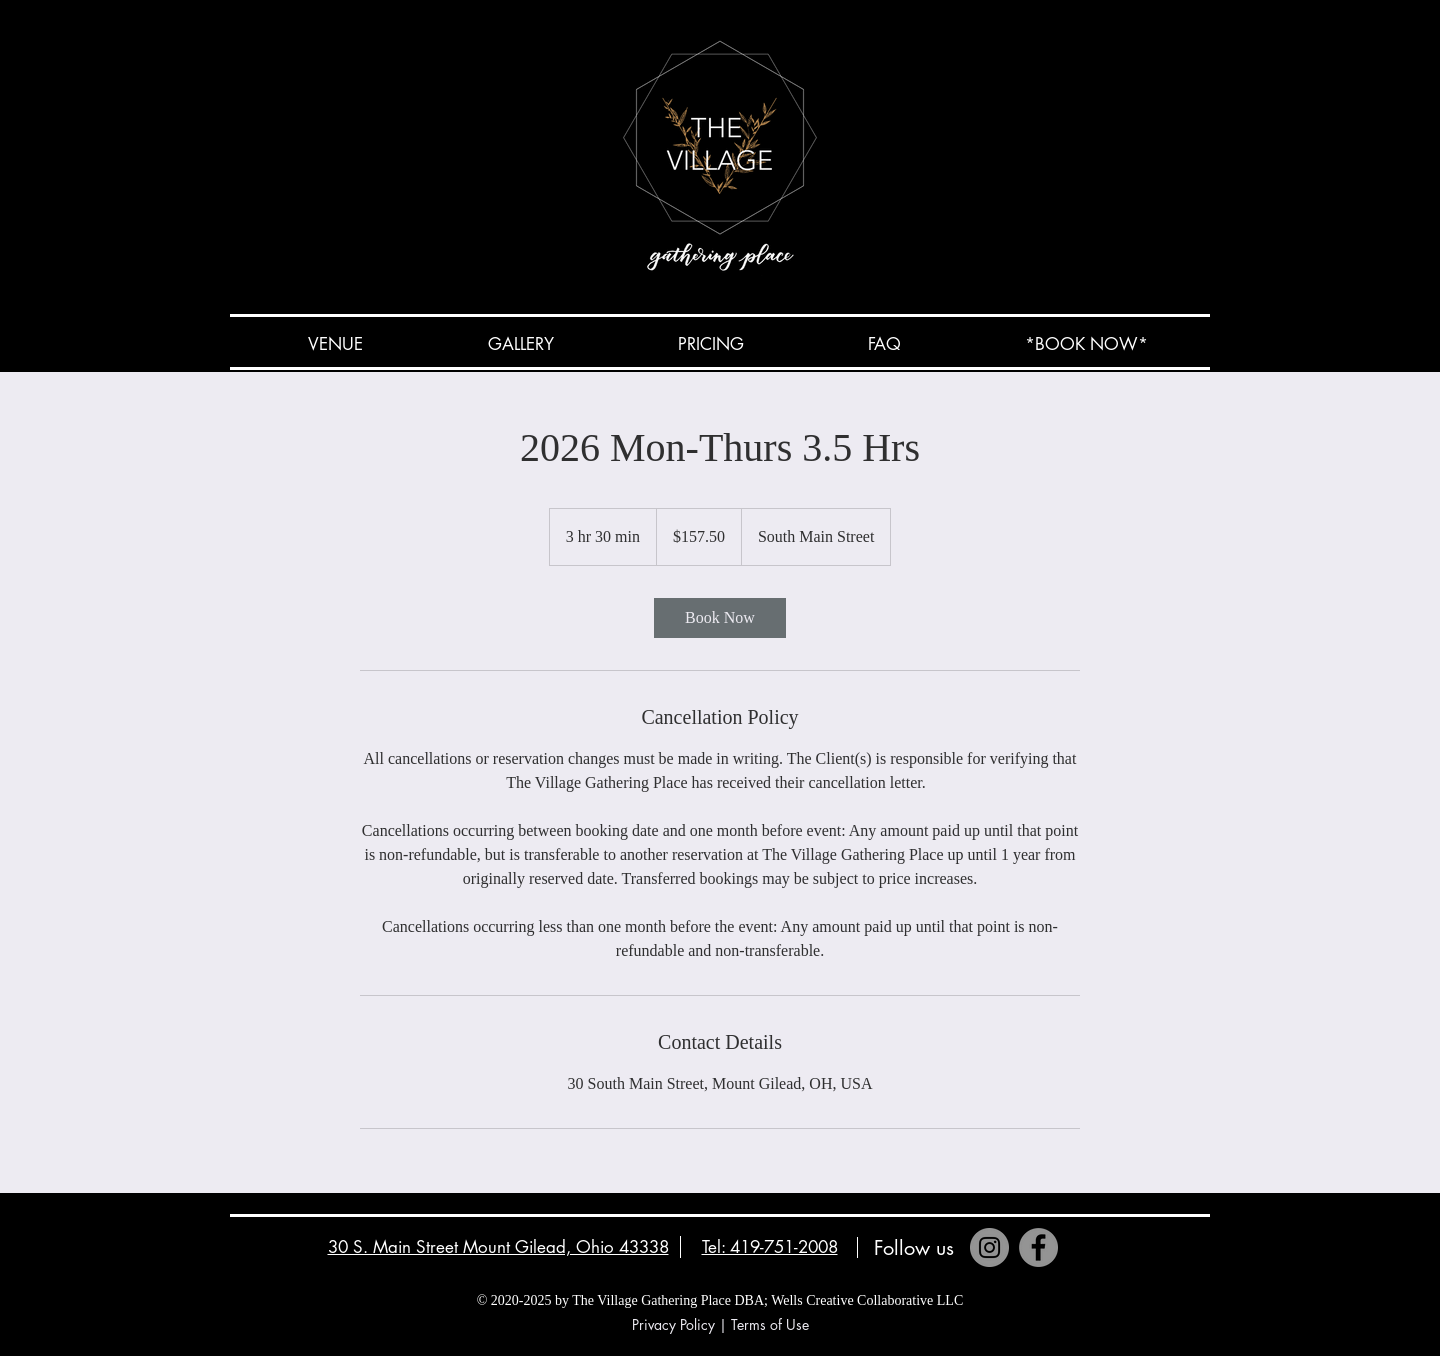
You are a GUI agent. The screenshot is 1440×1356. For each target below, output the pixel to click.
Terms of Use (770, 1324)
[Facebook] (1038, 1247)
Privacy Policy (673, 1324)
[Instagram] (989, 1247)
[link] (720, 618)
